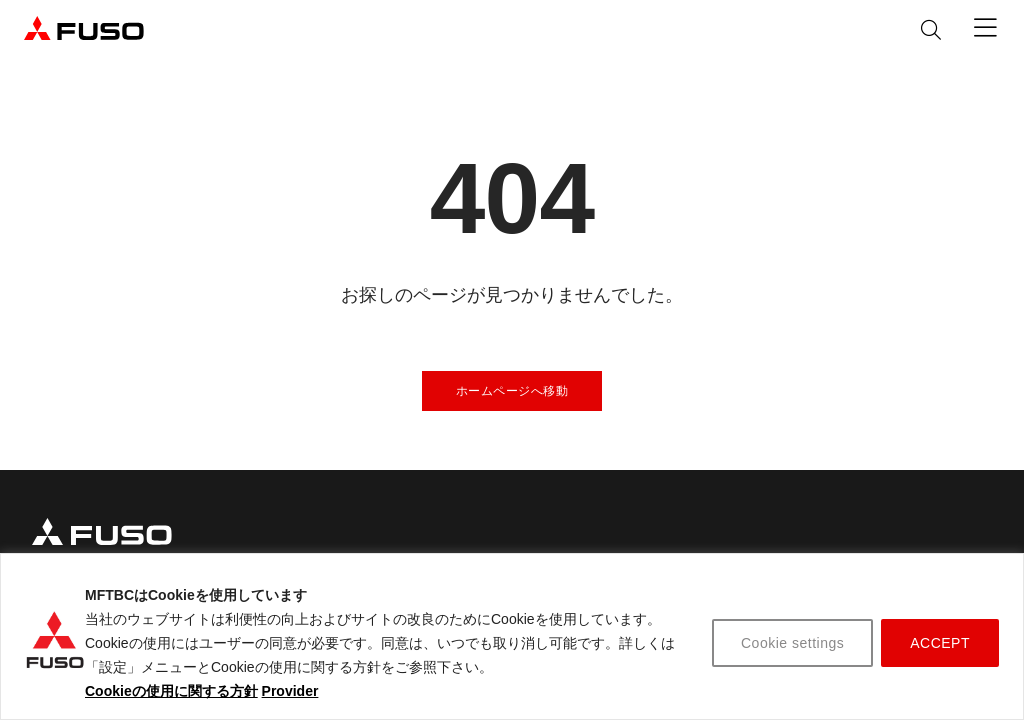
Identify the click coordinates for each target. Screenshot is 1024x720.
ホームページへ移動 (512, 391)
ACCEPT (940, 643)
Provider (290, 691)
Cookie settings (792, 643)
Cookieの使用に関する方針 (171, 691)
